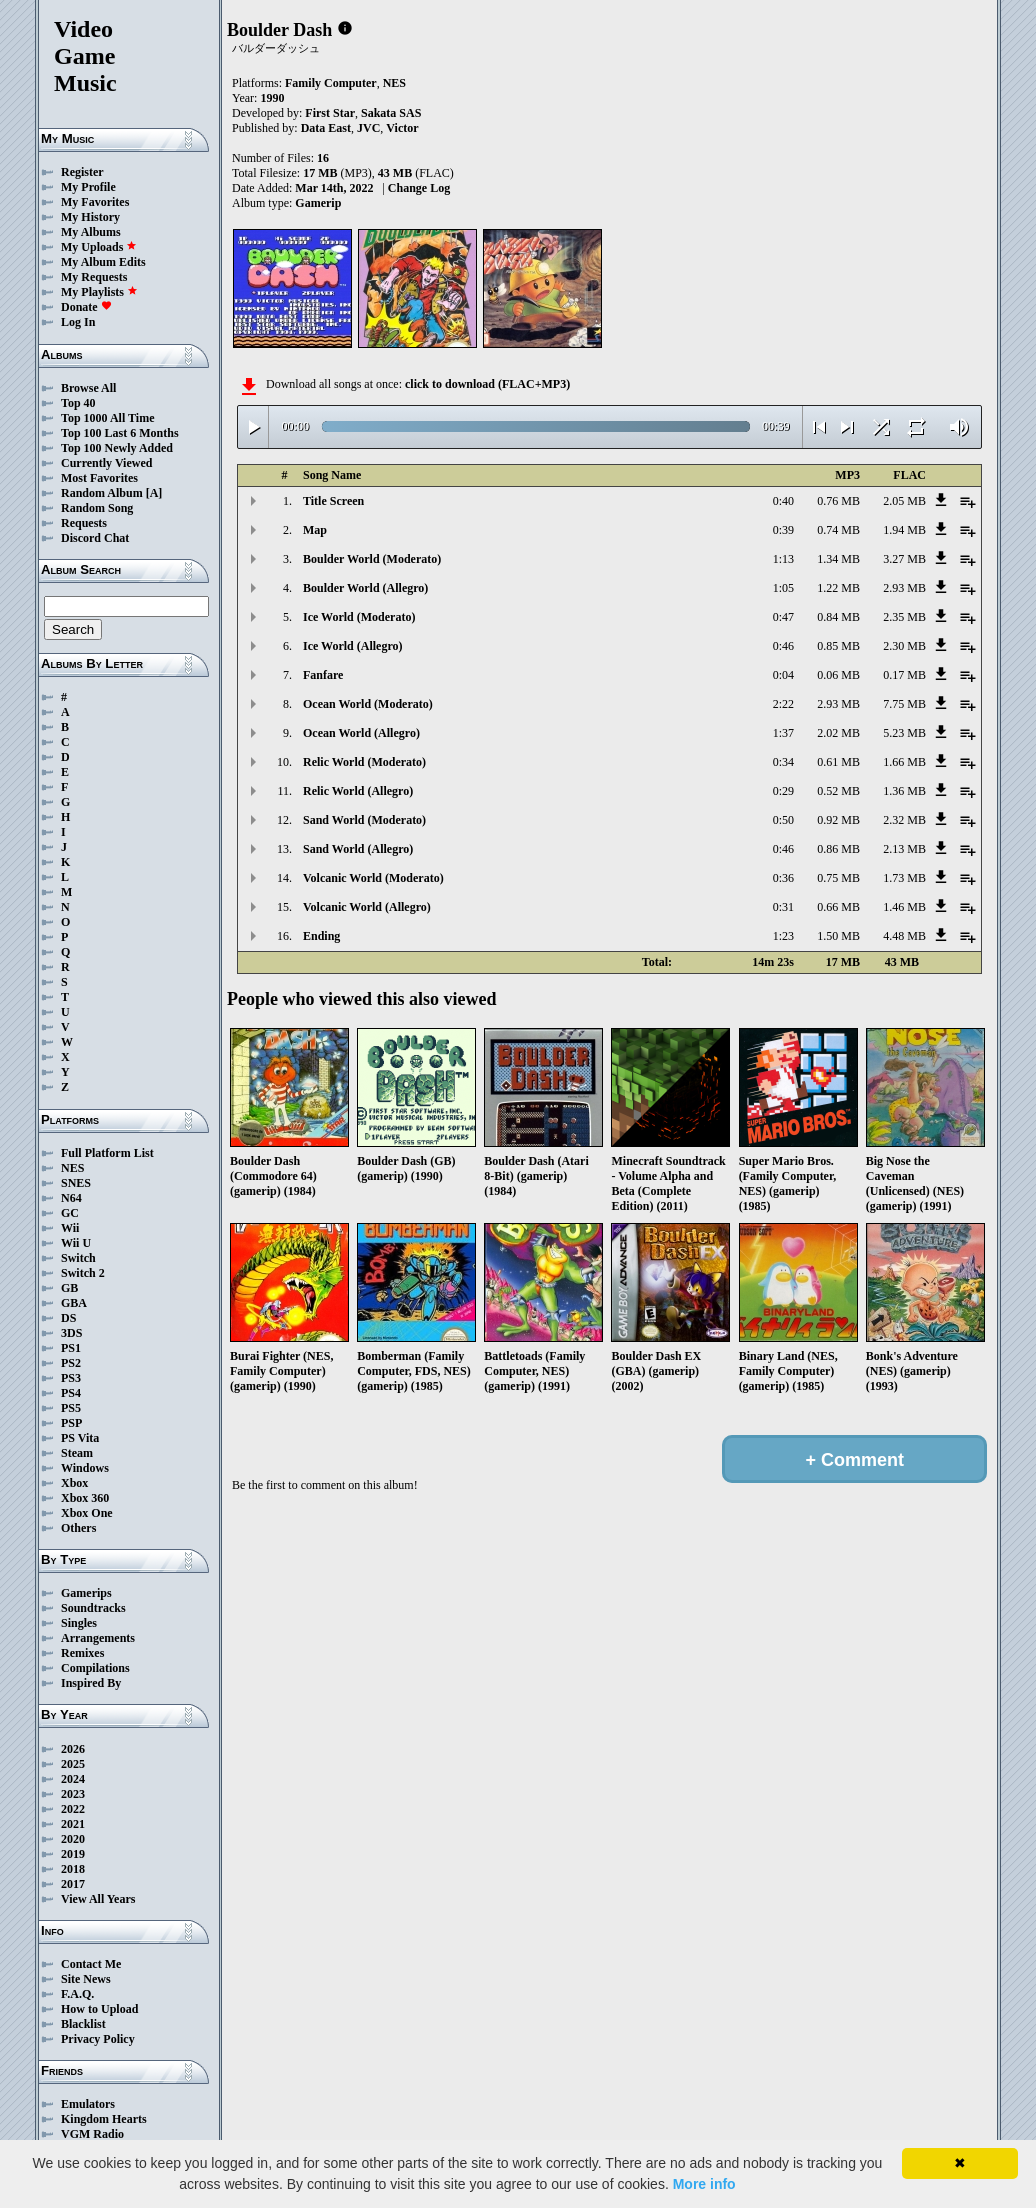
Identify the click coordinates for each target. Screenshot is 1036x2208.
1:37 (783, 733)
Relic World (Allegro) (358, 791)
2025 (73, 1764)
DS (68, 1318)
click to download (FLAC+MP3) (487, 384)
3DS (71, 1333)
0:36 (783, 878)
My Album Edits (103, 262)
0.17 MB (904, 675)
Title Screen (333, 501)
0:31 (783, 907)
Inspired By (91, 1683)
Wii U (76, 1243)
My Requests (94, 277)
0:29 (783, 791)
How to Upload (99, 2009)
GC (70, 1213)
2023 (73, 1794)
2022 (73, 1809)
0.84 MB (838, 617)
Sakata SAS (391, 113)
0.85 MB (838, 646)
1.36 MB (904, 791)
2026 (73, 1749)
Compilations (95, 1668)
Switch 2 (83, 1273)
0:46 (783, 646)
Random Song (97, 508)
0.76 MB (838, 501)
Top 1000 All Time (107, 418)
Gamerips (86, 1593)
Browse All (88, 388)
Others (78, 1528)
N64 (71, 1198)
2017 (73, 1884)
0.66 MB (838, 907)
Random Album (102, 493)
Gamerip (318, 203)
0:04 (783, 675)
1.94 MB (904, 530)
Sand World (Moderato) (364, 820)
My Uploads (99, 247)
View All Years (98, 1899)
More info (704, 2184)
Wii (70, 1228)
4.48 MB (904, 936)
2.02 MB (838, 733)
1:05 (783, 588)
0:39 (783, 530)
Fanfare (323, 675)
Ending (321, 936)
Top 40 (78, 403)
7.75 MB (904, 704)
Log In (78, 322)
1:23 (783, 936)
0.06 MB (838, 675)
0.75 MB (838, 878)
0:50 (783, 820)
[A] (154, 493)
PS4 (71, 1393)
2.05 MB (904, 501)
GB (69, 1288)
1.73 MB (904, 878)
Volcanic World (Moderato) (373, 878)
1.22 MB (838, 588)
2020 (73, 1839)
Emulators (88, 2104)
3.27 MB (904, 559)
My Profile (88, 187)
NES (72, 1168)
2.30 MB (904, 646)
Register (82, 172)
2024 (73, 1779)
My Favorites (95, 202)
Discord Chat (95, 538)
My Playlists (99, 292)
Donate (86, 307)
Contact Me (91, 1964)
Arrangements (98, 1638)
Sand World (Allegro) (358, 849)
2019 (73, 1854)
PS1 (71, 1348)
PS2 (71, 1363)
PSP (71, 1423)
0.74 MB (838, 530)
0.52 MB (838, 791)
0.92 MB (838, 820)
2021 (73, 1824)
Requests (84, 523)
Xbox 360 (85, 1498)
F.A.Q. (77, 1994)
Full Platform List (107, 1153)
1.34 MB (838, 559)
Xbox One (87, 1513)
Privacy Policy (98, 2039)
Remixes (82, 1653)
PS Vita (80, 1438)
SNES (76, 1183)
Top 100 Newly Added (117, 448)
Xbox (74, 1483)
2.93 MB (904, 588)
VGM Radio (92, 2134)
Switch (78, 1258)
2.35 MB (904, 617)
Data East (326, 128)
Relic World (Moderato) (364, 762)
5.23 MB (904, 733)
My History (90, 217)
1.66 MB (904, 762)
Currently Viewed (106, 463)
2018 (73, 1869)
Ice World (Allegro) (353, 646)
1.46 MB (904, 907)
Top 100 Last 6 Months (120, 433)
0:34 (783, 762)
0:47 (783, 617)
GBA (74, 1303)
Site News (86, 1979)
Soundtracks (93, 1608)
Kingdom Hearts (104, 2119)
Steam (77, 1453)
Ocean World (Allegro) (361, 733)
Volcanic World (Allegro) (367, 907)
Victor (402, 128)
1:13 (783, 559)
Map (315, 530)
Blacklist (83, 2024)
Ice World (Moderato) (359, 617)
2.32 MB (904, 820)
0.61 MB (838, 762)
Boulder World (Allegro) (365, 588)
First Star (330, 113)
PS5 (71, 1408)
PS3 (71, 1378)
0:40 (783, 501)
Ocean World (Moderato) (368, 704)
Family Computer (331, 83)
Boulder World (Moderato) (372, 559)
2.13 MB (904, 849)
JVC (368, 128)
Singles (79, 1623)
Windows (85, 1468)
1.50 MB (838, 936)
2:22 (783, 704)
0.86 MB (838, 849)
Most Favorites (99, 478)
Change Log (419, 188)
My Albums (91, 232)
